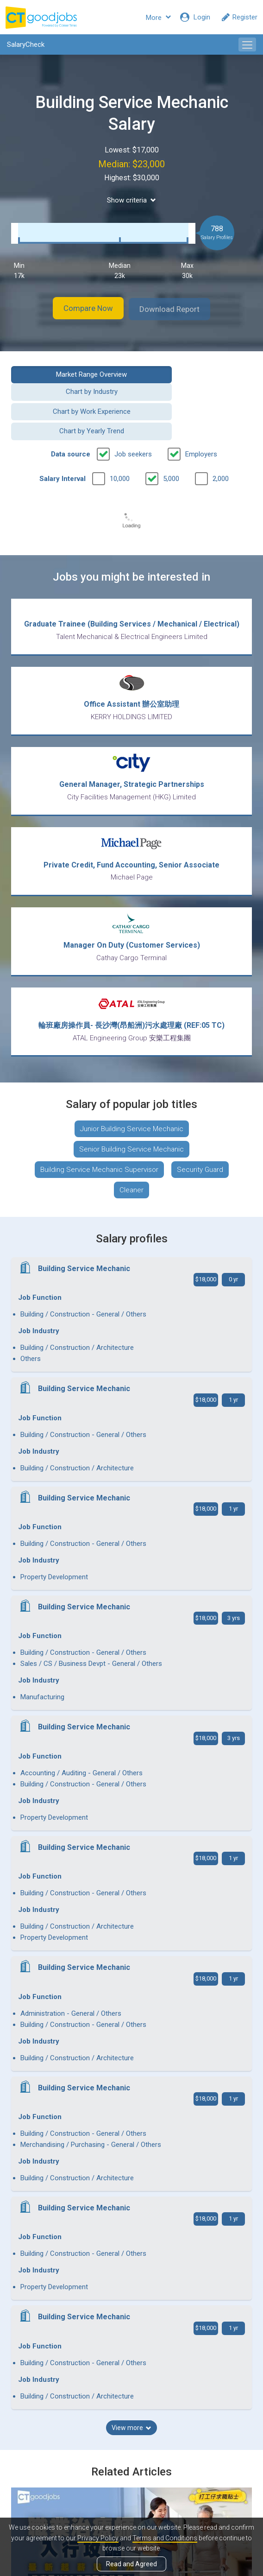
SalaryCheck (25, 44)
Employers (201, 419)
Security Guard (200, 1147)
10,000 (120, 443)
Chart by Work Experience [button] (68, 396)
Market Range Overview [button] (67, 373)
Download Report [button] (178, 308)
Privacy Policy (98, 2538)
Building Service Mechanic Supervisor (99, 1147)
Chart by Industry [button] (195, 373)
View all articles (131, 2464)
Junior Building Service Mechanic (131, 1106)
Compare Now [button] (80, 308)
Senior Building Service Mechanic (131, 1127)
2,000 (221, 443)
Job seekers (133, 419)
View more (131, 1953)
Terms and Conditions (164, 2538)
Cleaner (131, 1168)
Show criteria (131, 200)
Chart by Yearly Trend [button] (195, 396)
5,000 (171, 443)
